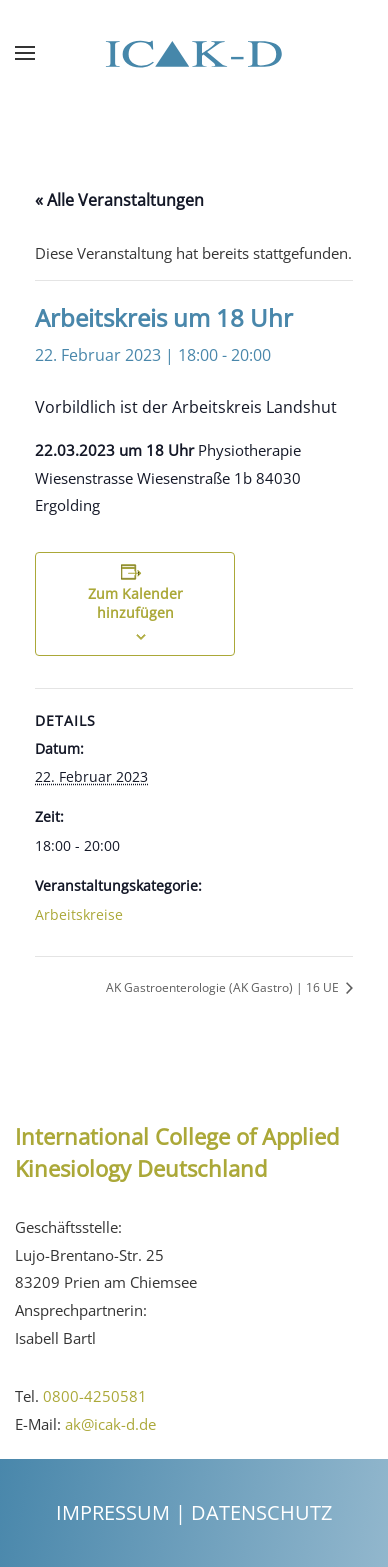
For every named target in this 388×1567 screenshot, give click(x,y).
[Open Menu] (25, 53)
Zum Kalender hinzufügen (135, 603)
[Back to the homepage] (194, 53)
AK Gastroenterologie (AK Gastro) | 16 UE (224, 987)
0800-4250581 (95, 1396)
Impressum (113, 1512)
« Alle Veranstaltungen (119, 200)
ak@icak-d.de (110, 1424)
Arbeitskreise (79, 914)
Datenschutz (261, 1512)
